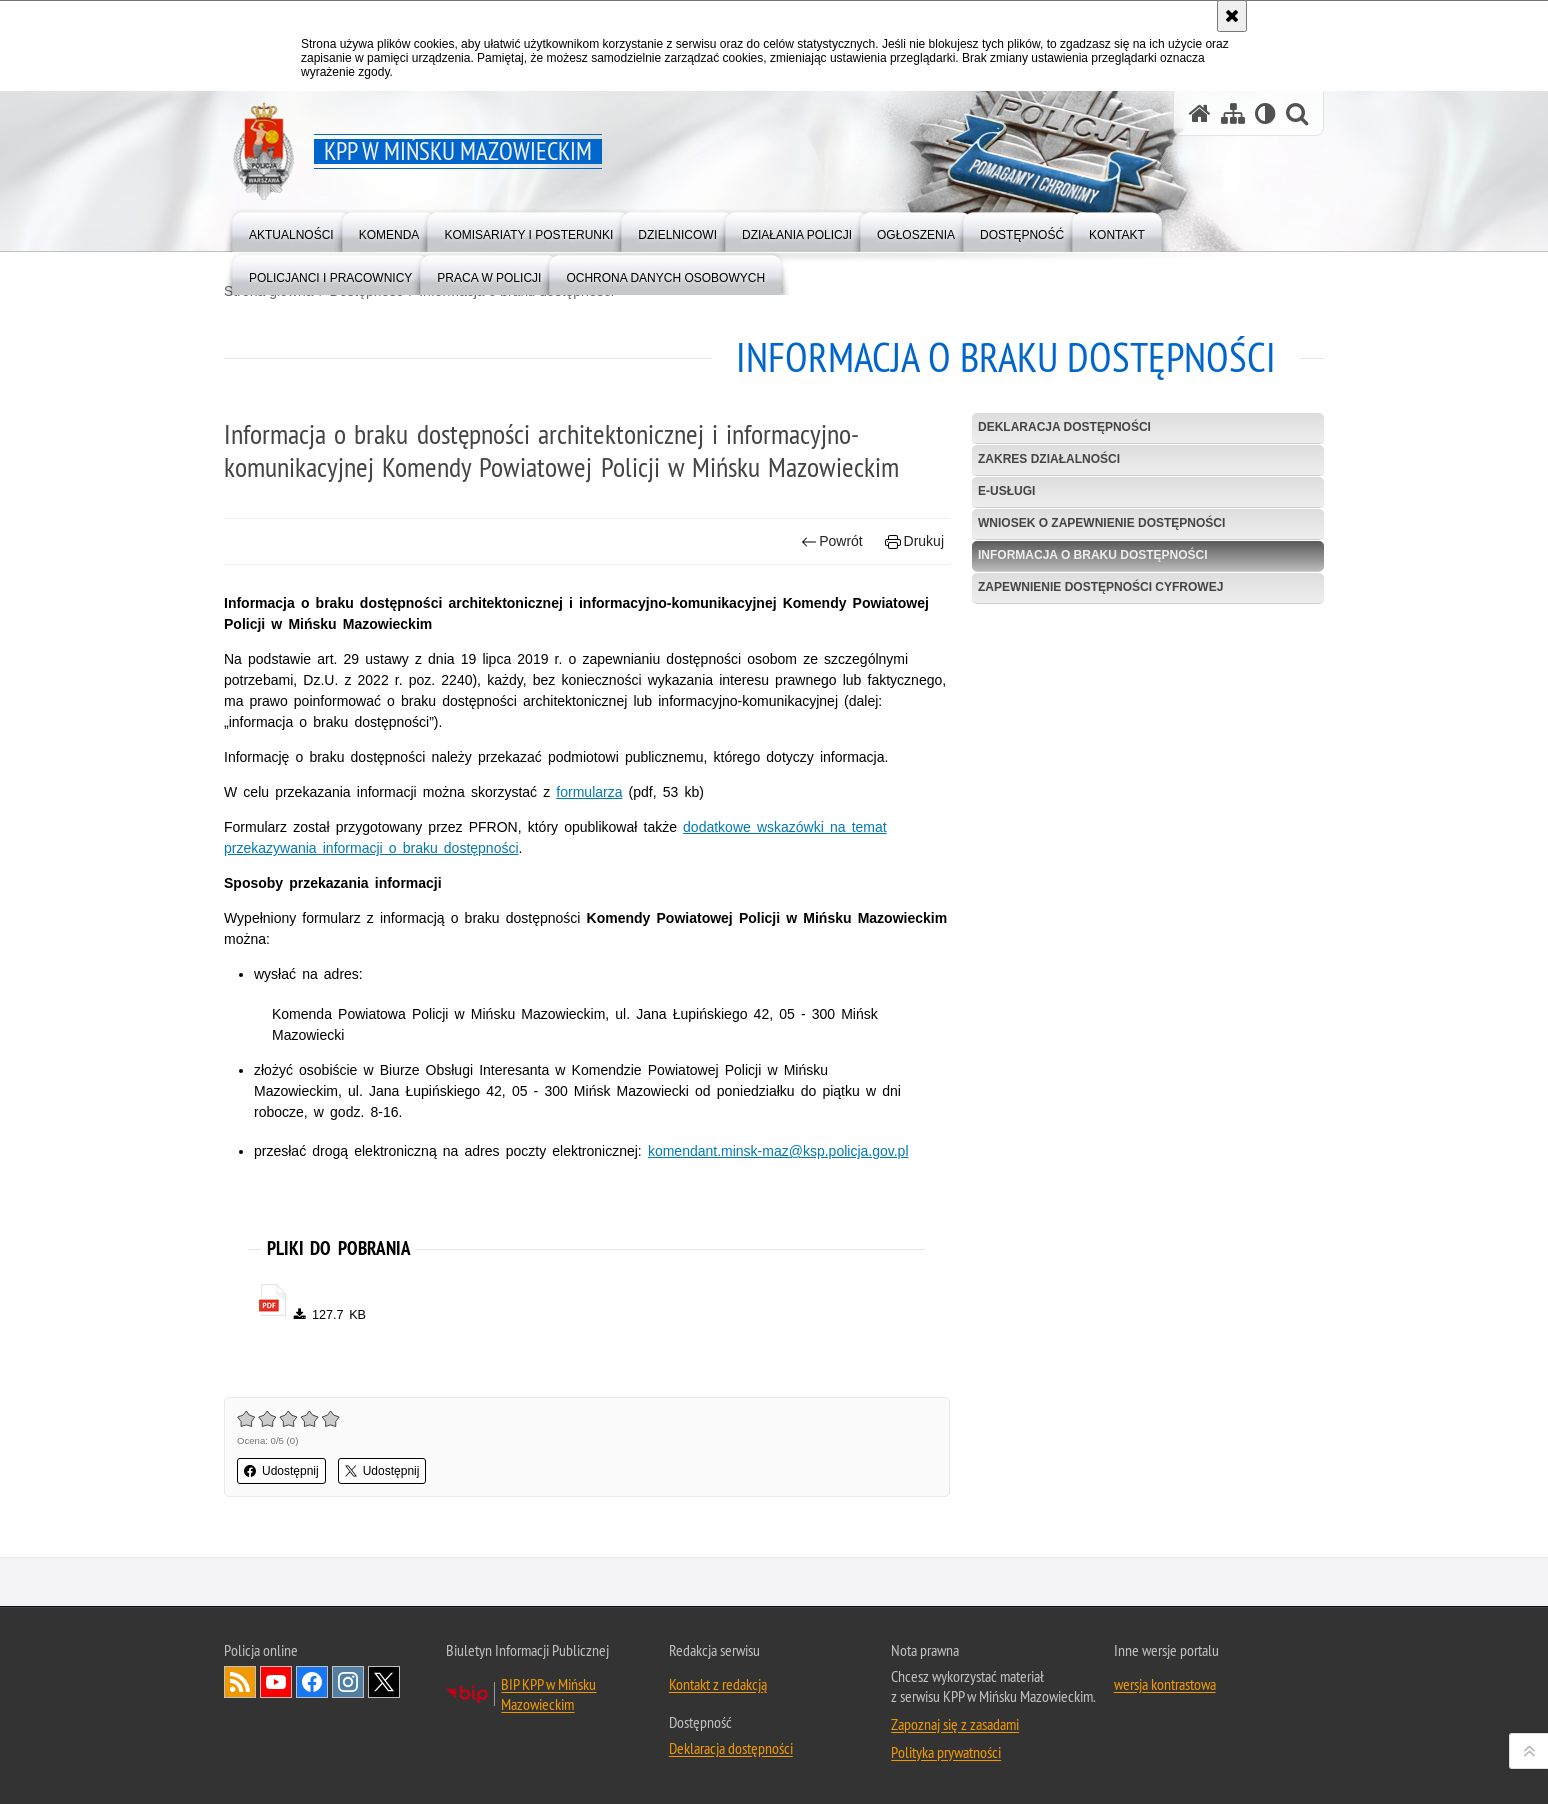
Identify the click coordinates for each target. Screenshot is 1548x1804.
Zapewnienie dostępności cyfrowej (1100, 587)
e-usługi (1006, 491)
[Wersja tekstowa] (1265, 113)
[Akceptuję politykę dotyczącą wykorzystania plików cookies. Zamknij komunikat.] (1232, 16)
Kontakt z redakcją (718, 1684)
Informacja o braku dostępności (1093, 555)
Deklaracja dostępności (1064, 427)
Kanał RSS (240, 1682)
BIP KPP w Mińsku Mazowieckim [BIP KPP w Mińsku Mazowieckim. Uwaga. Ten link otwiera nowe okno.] (548, 1694)
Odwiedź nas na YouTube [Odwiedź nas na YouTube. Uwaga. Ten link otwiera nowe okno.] (276, 1682)
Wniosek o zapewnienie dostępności (1101, 523)
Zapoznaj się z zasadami (955, 1724)
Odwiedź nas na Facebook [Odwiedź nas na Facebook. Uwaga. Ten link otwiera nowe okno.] (312, 1682)
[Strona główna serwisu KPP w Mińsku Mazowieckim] (1200, 113)
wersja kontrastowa (1165, 1684)
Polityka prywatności (946, 1752)
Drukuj (914, 541)
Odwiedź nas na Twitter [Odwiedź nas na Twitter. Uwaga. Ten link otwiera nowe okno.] (384, 1682)
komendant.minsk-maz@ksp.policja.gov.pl (778, 1151)
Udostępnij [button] (281, 1471)
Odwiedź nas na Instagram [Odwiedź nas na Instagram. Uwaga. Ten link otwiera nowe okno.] (348, 1682)
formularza (589, 792)
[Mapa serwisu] (1233, 113)
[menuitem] (291, 230)
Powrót (832, 541)
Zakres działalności (1049, 459)
